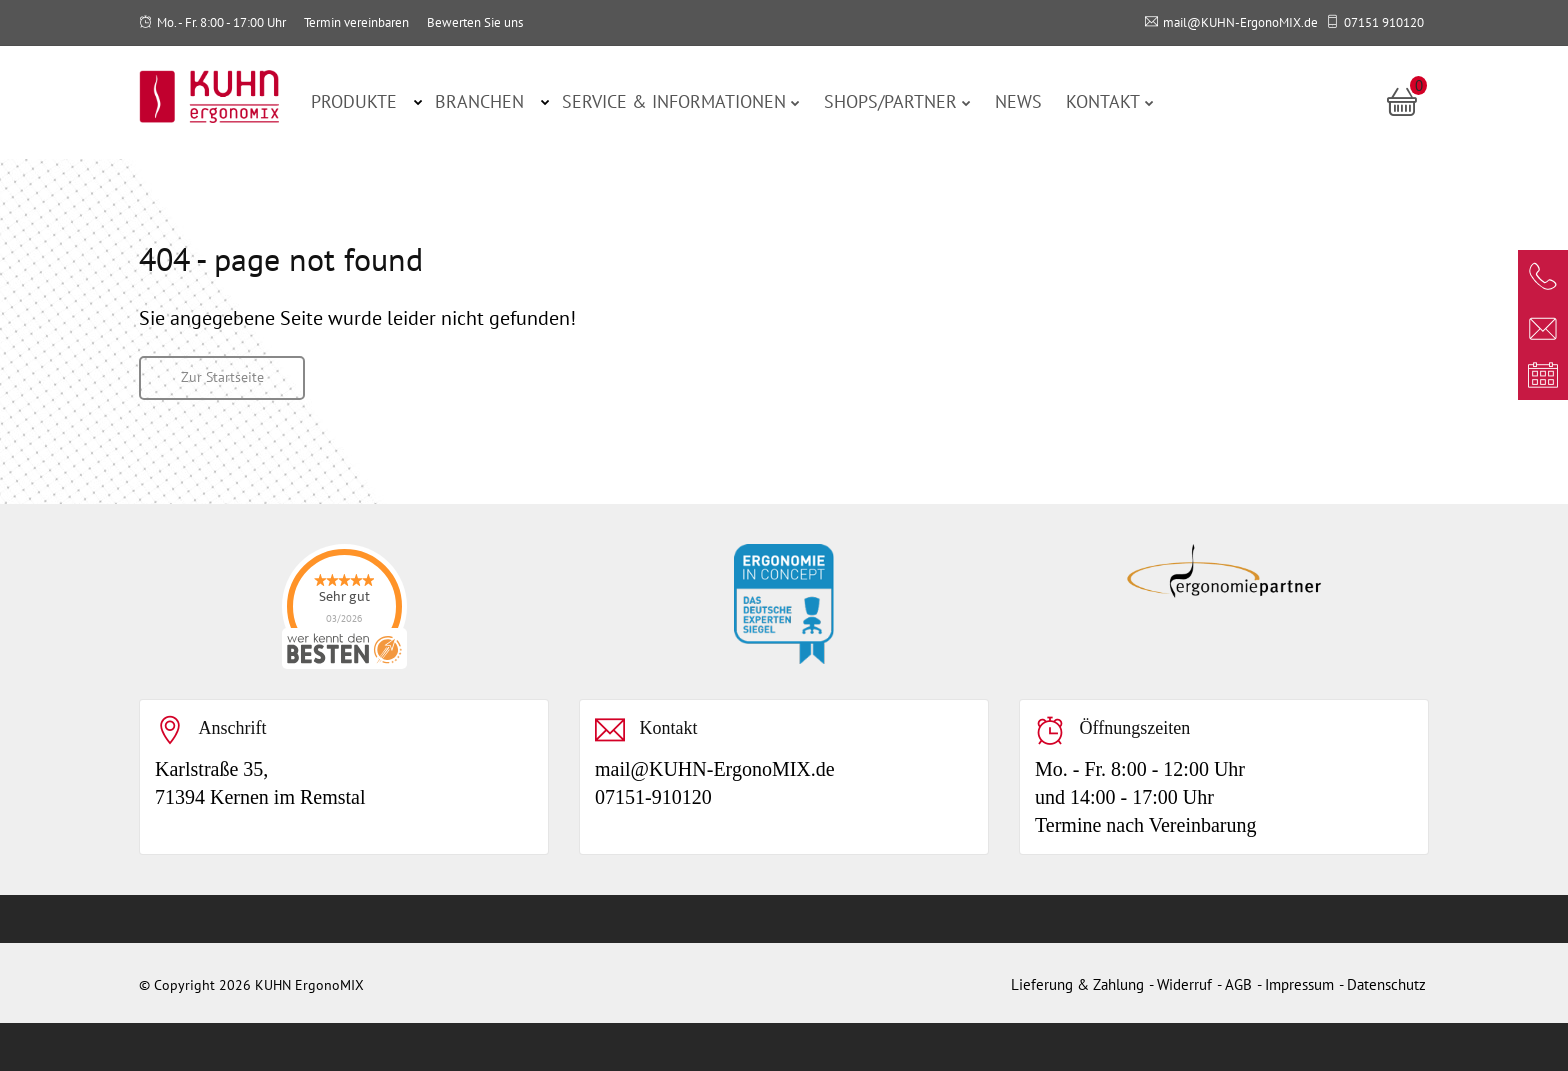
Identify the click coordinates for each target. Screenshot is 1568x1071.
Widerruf (1184, 984)
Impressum (1299, 984)
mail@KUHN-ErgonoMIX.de (1240, 22)
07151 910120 (1384, 22)
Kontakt (1110, 101)
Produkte (354, 101)
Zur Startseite (222, 377)
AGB (1238, 984)
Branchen (479, 101)
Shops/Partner (897, 101)
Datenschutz (1386, 984)
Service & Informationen (681, 101)
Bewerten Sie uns (475, 22)
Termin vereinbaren (356, 22)
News (1018, 101)
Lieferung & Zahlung (1077, 984)
